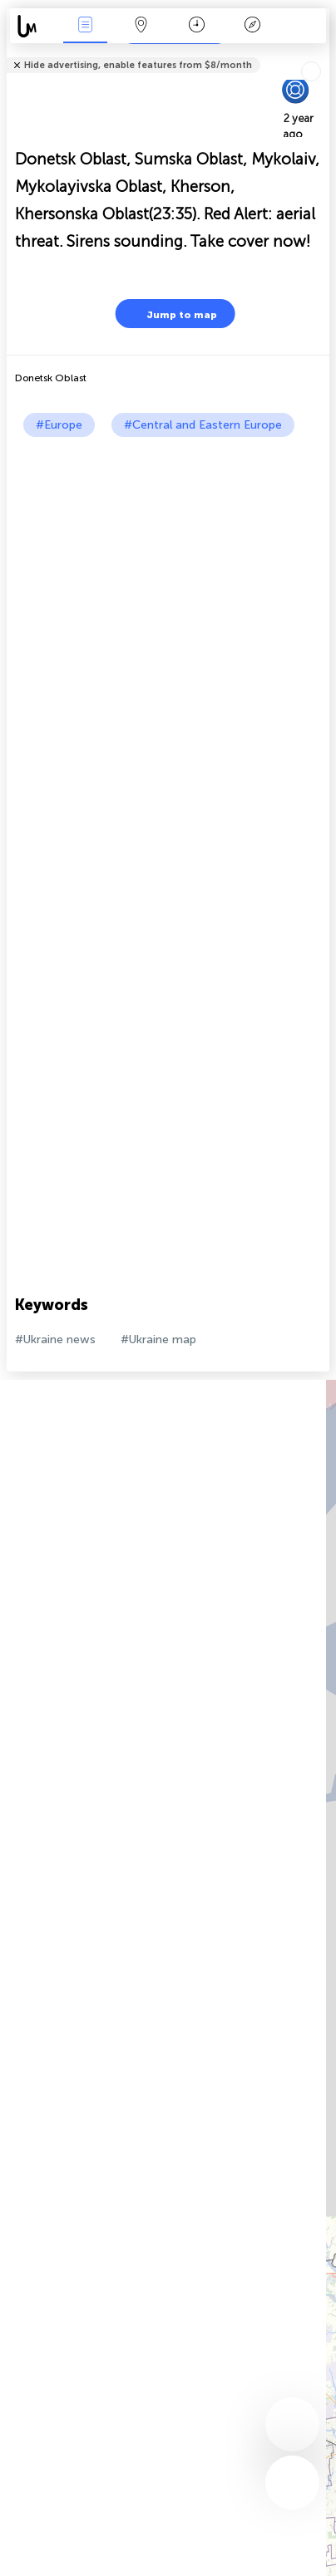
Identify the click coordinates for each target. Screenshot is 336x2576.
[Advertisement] (168, 613)
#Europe (59, 425)
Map (141, 26)
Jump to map (171, 313)
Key (253, 26)
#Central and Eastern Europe (203, 425)
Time (196, 26)
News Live (85, 26)
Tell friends (322, 54)
